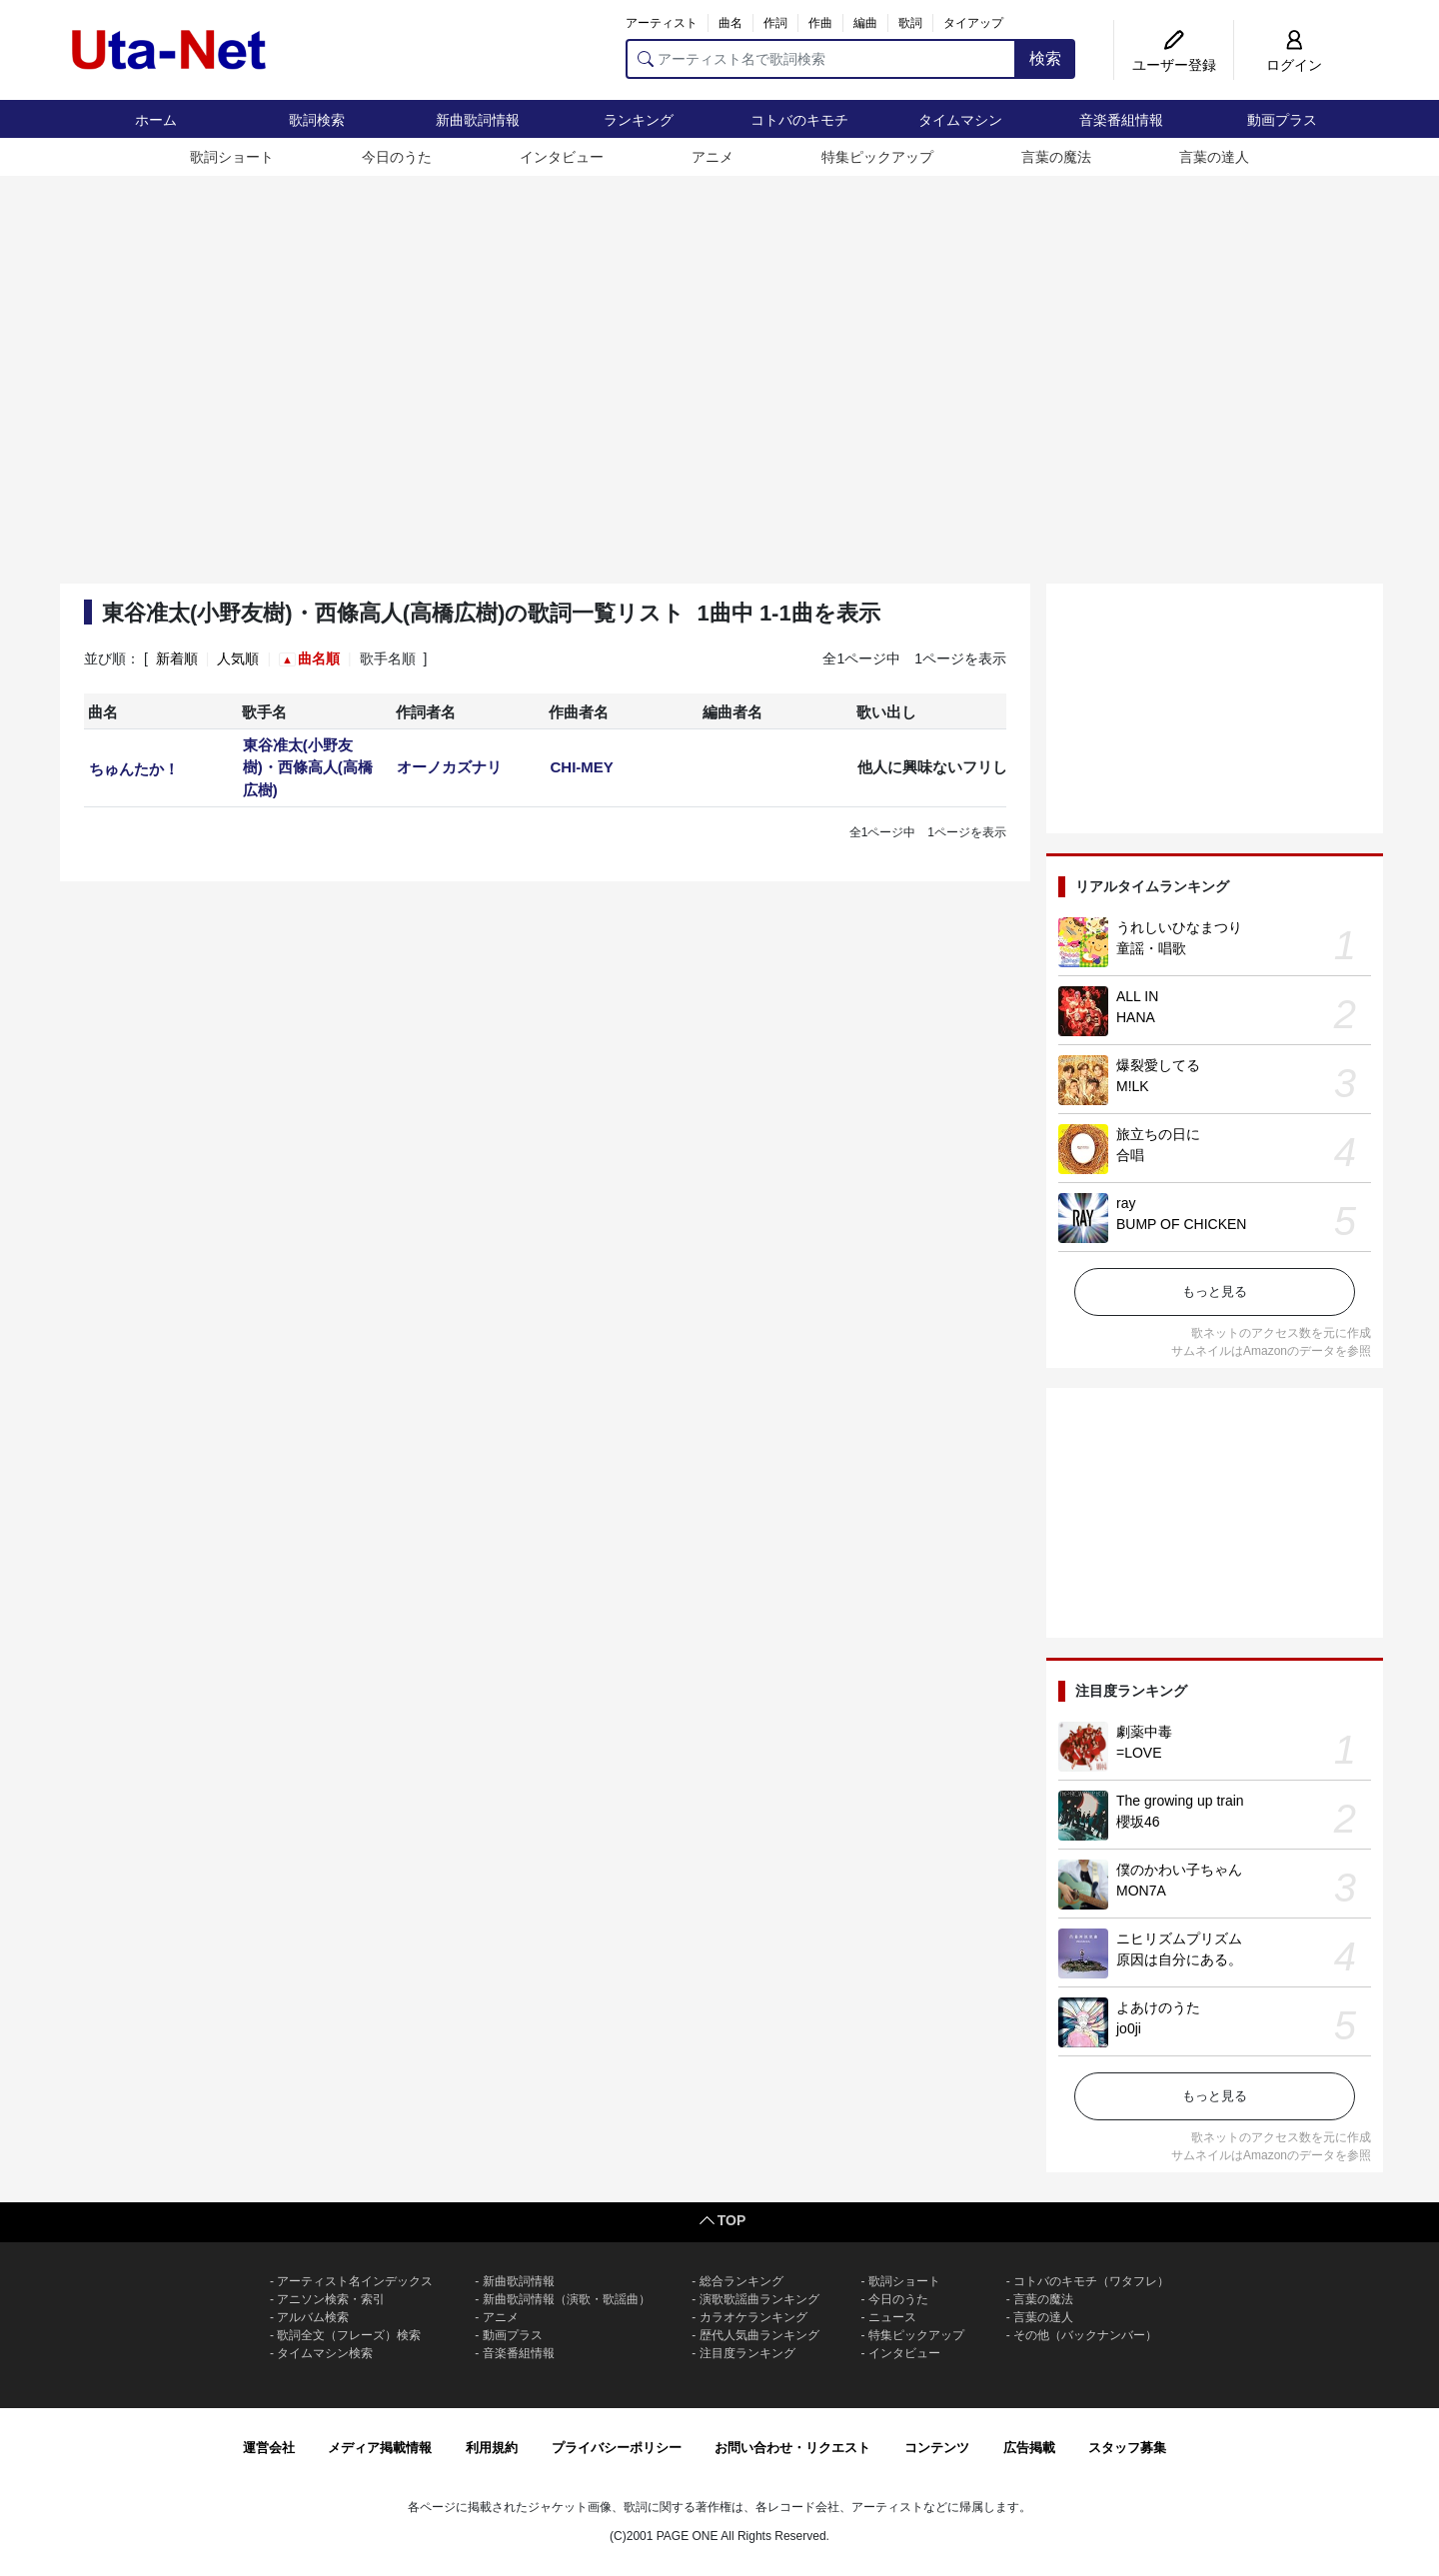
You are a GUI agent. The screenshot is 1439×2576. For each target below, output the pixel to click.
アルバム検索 (313, 2317)
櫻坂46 (1138, 1822)
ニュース (892, 2317)
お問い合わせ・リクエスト (792, 2447)
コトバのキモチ (799, 120)
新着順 (177, 658)
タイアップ (973, 23)
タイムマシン (960, 120)
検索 (1045, 58)
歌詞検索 (317, 120)
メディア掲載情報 (380, 2447)
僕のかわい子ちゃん (1179, 1870)
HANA (1135, 1017)
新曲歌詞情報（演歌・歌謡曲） (567, 2299)
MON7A (1141, 1891)
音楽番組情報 (1121, 120)
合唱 (1130, 1155)
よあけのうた (1158, 2007)
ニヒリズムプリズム (1179, 1938)
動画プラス (1282, 120)
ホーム (156, 120)
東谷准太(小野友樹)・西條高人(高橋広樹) (308, 767)
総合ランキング (741, 2281)
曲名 (730, 23)
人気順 (238, 658)
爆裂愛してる (1158, 1065)
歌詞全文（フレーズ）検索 (349, 2335)
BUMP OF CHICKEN (1181, 1224)
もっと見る (1214, 1291)
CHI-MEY (581, 766)
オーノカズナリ (449, 766)
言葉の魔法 (1056, 157)
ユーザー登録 (1174, 65)
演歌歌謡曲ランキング (759, 2299)
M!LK (1132, 1086)
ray (1125, 1203)
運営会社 (269, 2447)
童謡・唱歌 (1151, 948)
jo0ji (1128, 2028)
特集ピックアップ (877, 157)
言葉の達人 (1214, 157)
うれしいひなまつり (1179, 927)
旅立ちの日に (1158, 1134)
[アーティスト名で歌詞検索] (821, 59)
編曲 (865, 23)
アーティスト (662, 23)
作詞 (775, 23)
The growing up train (1180, 1801)
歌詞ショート (232, 157)
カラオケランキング (753, 2317)
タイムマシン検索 (325, 2353)
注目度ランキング (747, 2353)
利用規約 (492, 2447)
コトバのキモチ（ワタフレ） (1091, 2281)
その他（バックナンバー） (1085, 2335)
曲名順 (319, 658)
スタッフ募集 (1127, 2447)
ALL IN (1137, 996)
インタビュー (562, 157)
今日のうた (397, 157)
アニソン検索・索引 (331, 2299)
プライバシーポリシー (617, 2447)
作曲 (820, 23)
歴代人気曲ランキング (759, 2335)
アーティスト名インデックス (355, 2281)
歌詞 (910, 23)
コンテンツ (936, 2447)
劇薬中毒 (1144, 1732)
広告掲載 (1029, 2447)
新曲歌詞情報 (478, 120)
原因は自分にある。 (1179, 1959)
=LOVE (1139, 1753)
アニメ (712, 157)
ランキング (639, 120)
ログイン (1294, 65)
